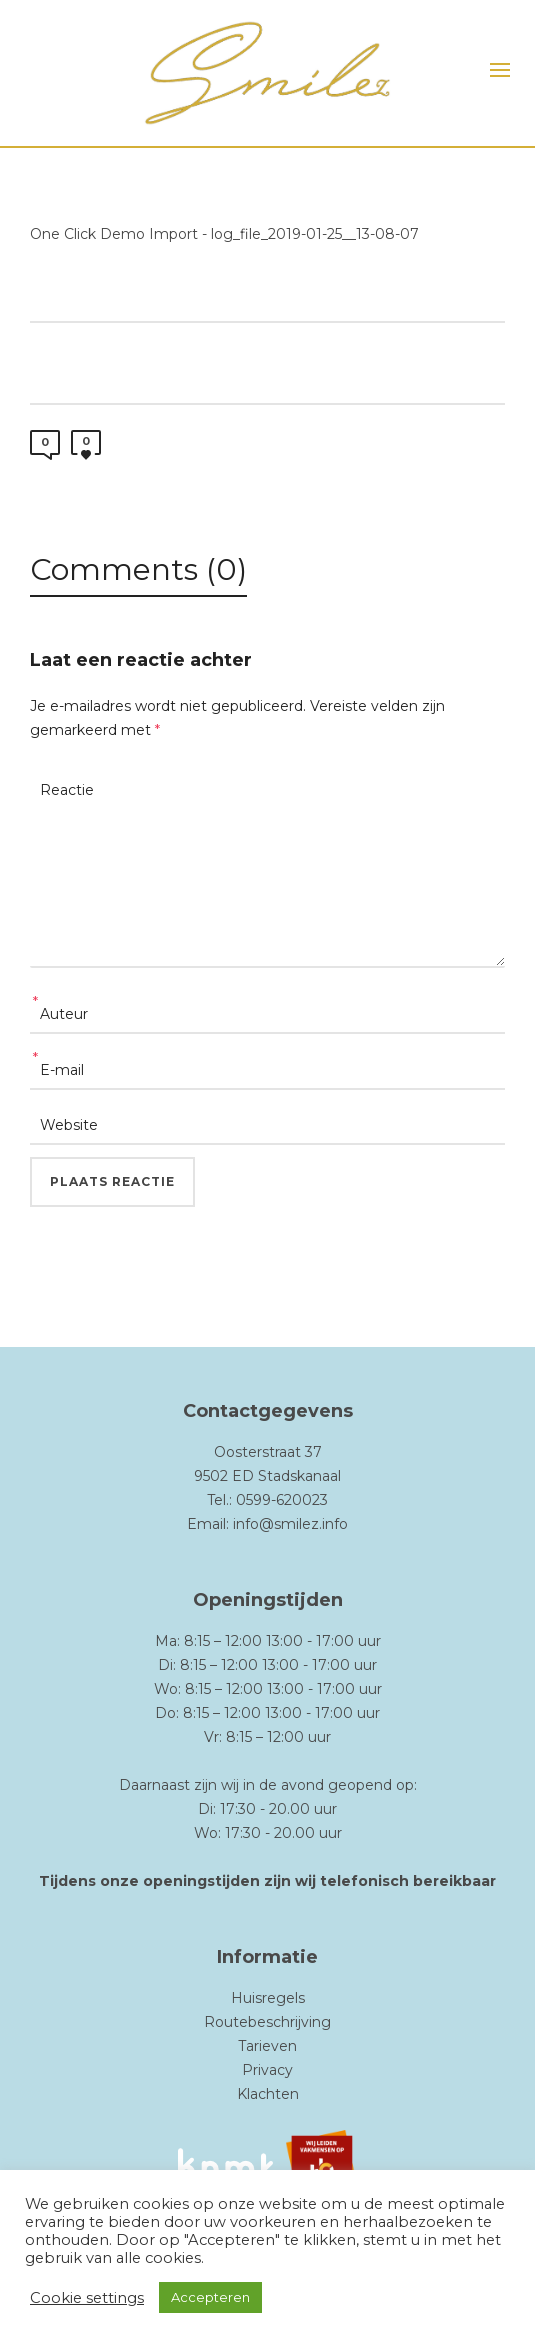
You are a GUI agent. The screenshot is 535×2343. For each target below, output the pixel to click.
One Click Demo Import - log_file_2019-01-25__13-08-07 (224, 234)
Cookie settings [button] (87, 2298)
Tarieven (267, 2046)
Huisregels (268, 1998)
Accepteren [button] (210, 2297)
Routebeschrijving (267, 2022)
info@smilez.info (290, 1524)
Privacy (267, 2070)
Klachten (268, 2094)
